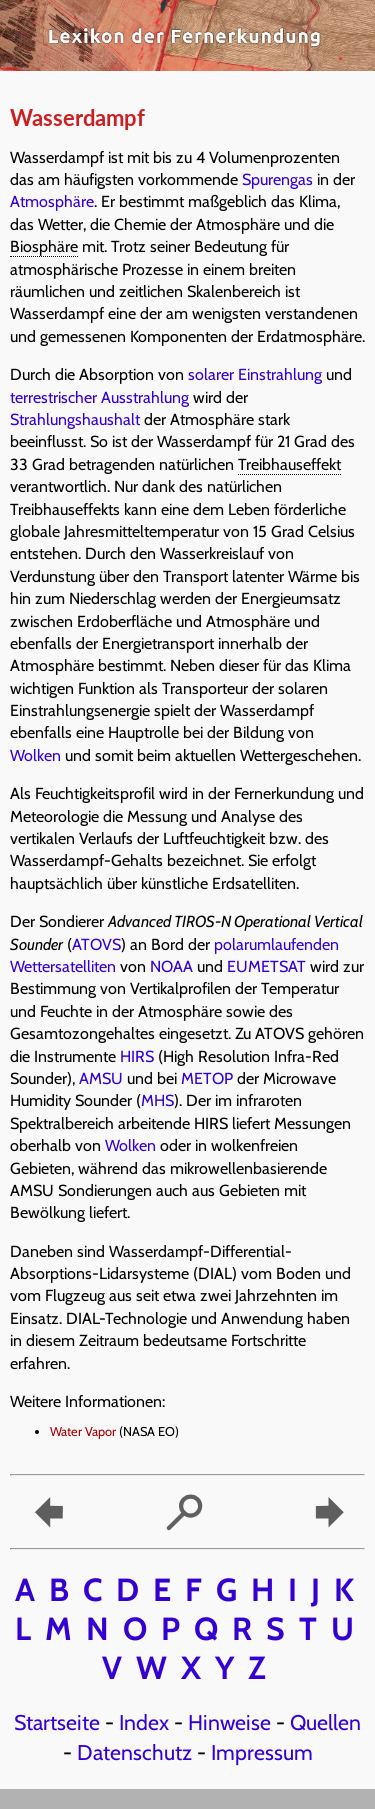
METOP (207, 1078)
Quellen (325, 1722)
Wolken (35, 755)
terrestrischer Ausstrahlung (99, 397)
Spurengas (277, 179)
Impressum (262, 1752)
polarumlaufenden (276, 944)
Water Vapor (83, 1431)
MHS (157, 1100)
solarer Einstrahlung (255, 374)
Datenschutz (134, 1752)
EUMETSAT (266, 966)
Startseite (57, 1722)
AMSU (101, 1078)
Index (144, 1722)
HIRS (137, 1056)
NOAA (171, 966)
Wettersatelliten (63, 966)
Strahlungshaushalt (75, 419)
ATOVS (96, 944)
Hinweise (229, 1722)
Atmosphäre (52, 201)
